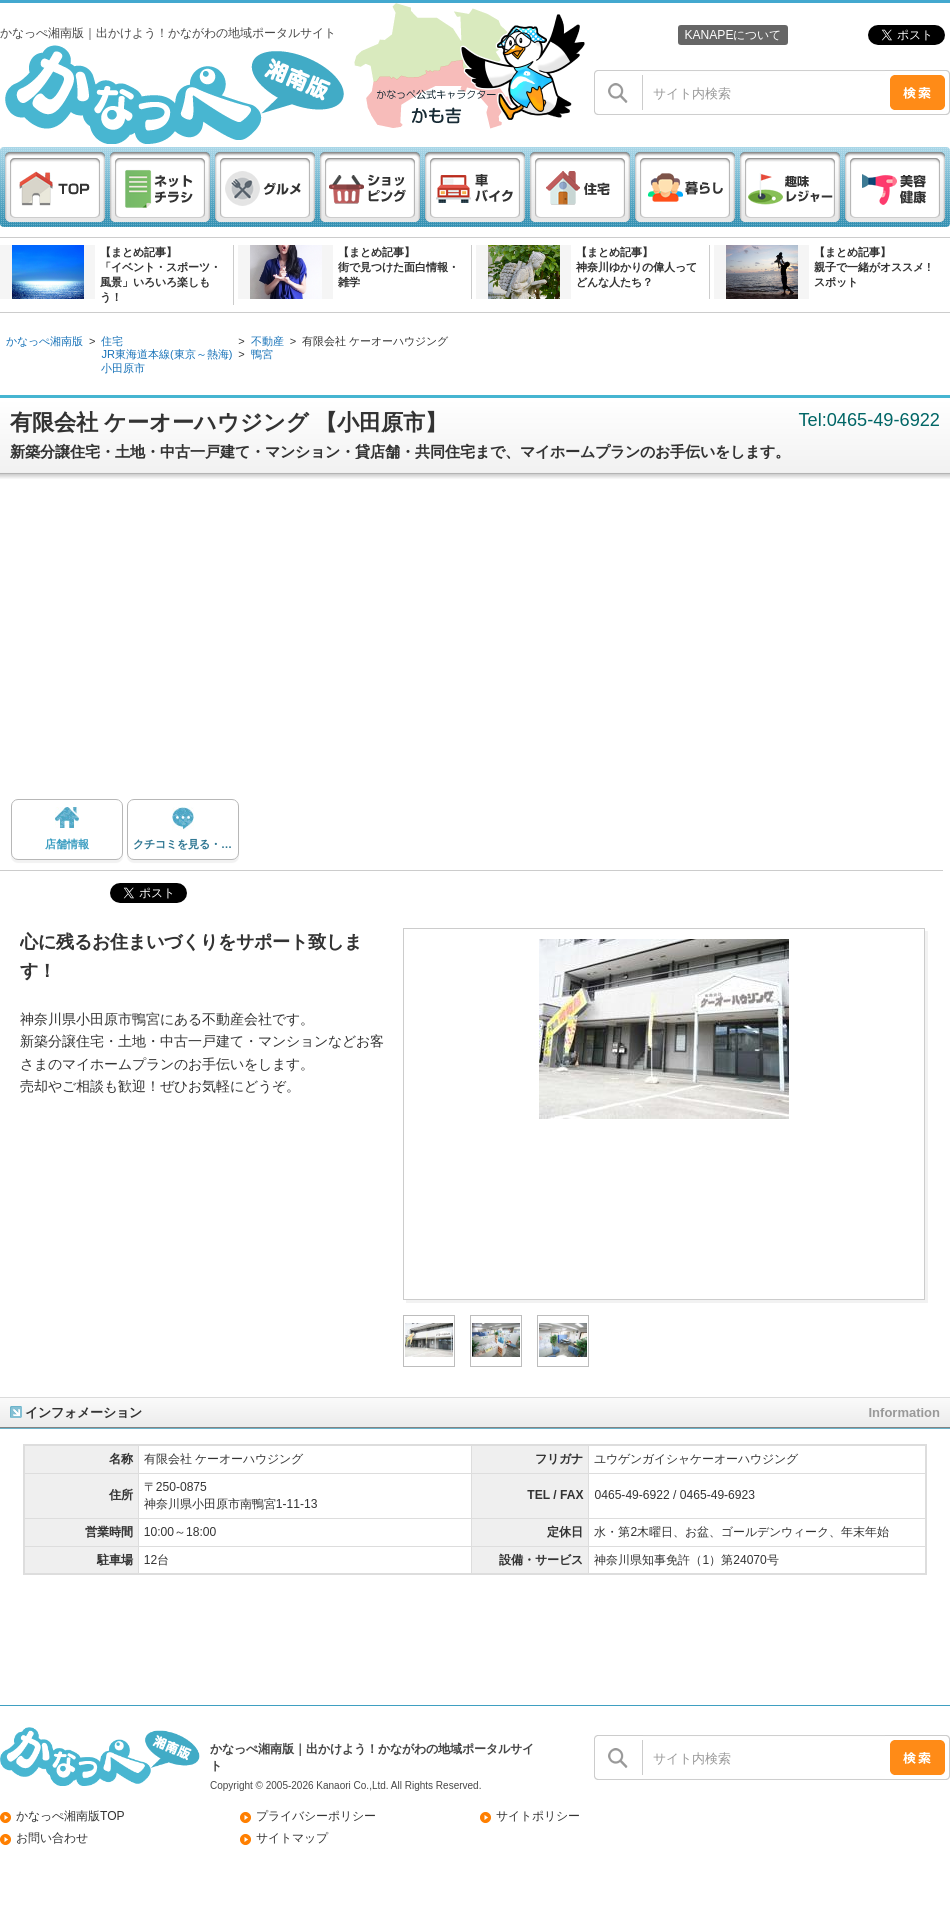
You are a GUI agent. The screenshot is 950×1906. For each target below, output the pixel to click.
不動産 (267, 341)
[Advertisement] (475, 644)
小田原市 (123, 368)
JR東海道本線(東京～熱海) (166, 354)
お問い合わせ (52, 1838)
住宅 (112, 341)
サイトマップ (292, 1838)
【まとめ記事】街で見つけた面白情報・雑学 (398, 267)
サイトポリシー (538, 1816)
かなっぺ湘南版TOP (70, 1816)
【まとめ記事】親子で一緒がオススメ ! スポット (872, 267)
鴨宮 (262, 354)
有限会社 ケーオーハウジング (375, 341)
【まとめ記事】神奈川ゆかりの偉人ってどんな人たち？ (636, 267)
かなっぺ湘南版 (44, 341)
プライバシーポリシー (316, 1816)
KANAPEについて (732, 35)
